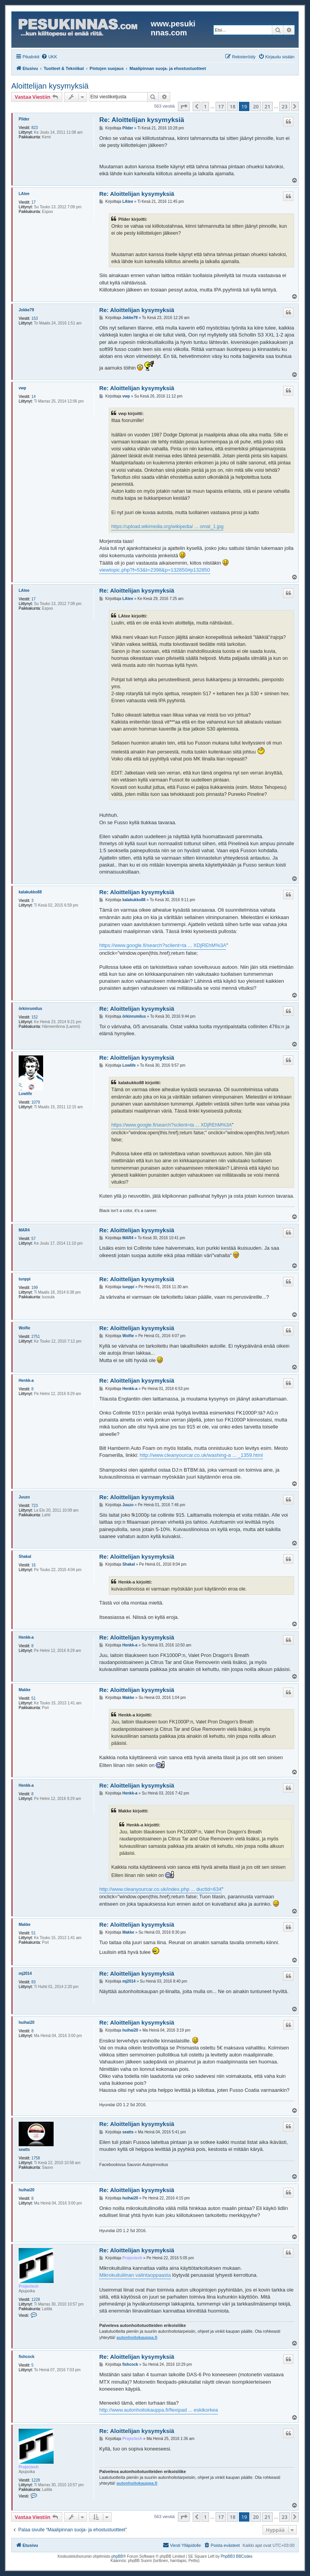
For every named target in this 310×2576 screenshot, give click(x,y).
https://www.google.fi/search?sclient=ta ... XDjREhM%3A (162, 945)
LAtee (24, 194)
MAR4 (24, 1230)
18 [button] (232, 106)
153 (34, 318)
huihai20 (27, 2022)
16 (33, 1565)
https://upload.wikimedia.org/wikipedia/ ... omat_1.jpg (167, 526)
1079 (35, 1102)
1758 (35, 2158)
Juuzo (24, 1497)
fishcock (27, 2357)
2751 (35, 1336)
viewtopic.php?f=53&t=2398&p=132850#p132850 (154, 570)
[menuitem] (49, 56)
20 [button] (256, 106)
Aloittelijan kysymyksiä (50, 86)
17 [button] (221, 106)
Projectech (28, 2286)
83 (33, 1982)
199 (34, 1287)
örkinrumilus (30, 1008)
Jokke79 (26, 310)
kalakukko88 (30, 892)
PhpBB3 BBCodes (237, 2556)
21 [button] (267, 106)
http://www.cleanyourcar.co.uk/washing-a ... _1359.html (201, 1455)
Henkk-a (26, 1380)
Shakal (25, 1556)
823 (34, 128)
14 (33, 396)
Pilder (24, 119)
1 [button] (205, 106)
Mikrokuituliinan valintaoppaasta (135, 2275)
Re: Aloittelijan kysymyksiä (141, 120)
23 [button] (284, 106)
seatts (24, 2149)
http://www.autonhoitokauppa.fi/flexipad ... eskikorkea (158, 2410)
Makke (25, 1690)
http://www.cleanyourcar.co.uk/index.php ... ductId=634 (160, 1889)
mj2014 (25, 1973)
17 (33, 202)
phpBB (117, 2556)
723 (34, 1505)
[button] (184, 106)
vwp (22, 388)
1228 (35, 2299)
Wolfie (24, 1328)
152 (34, 1017)
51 (33, 1698)
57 (33, 1239)
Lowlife (25, 1094)
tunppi (25, 1279)
